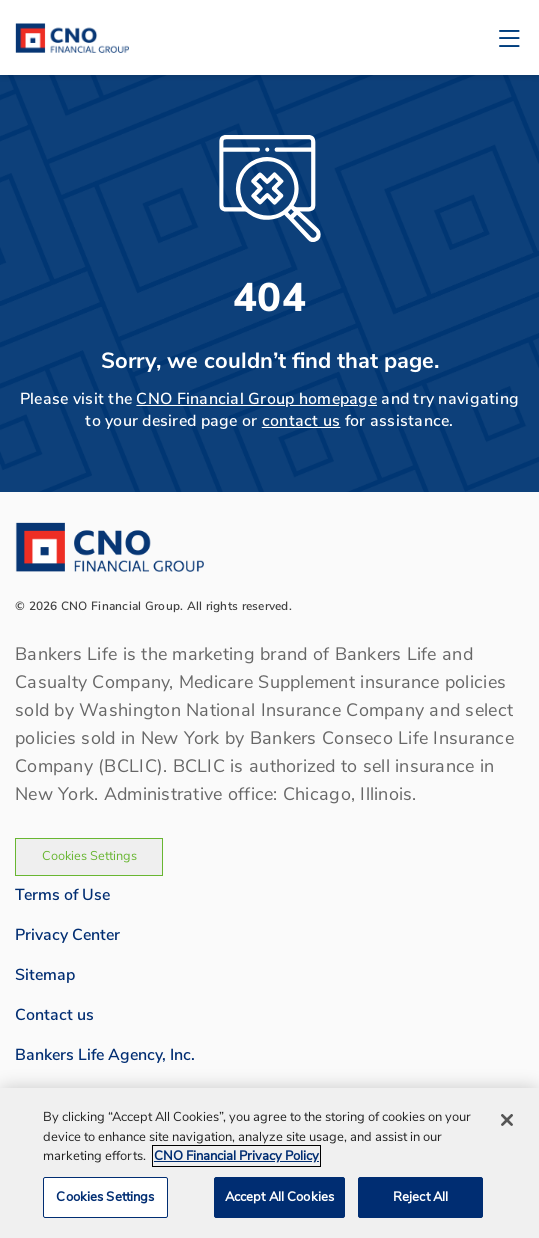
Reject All (420, 1203)
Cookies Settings (89, 856)
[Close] (507, 1126)
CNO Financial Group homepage (256, 399)
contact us (301, 421)
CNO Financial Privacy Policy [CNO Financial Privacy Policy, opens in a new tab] (236, 1162)
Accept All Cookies (279, 1203)
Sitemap (45, 975)
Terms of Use (62, 895)
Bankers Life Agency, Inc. (105, 1055)
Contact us (54, 1015)
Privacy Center (67, 935)
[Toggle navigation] (509, 37)
